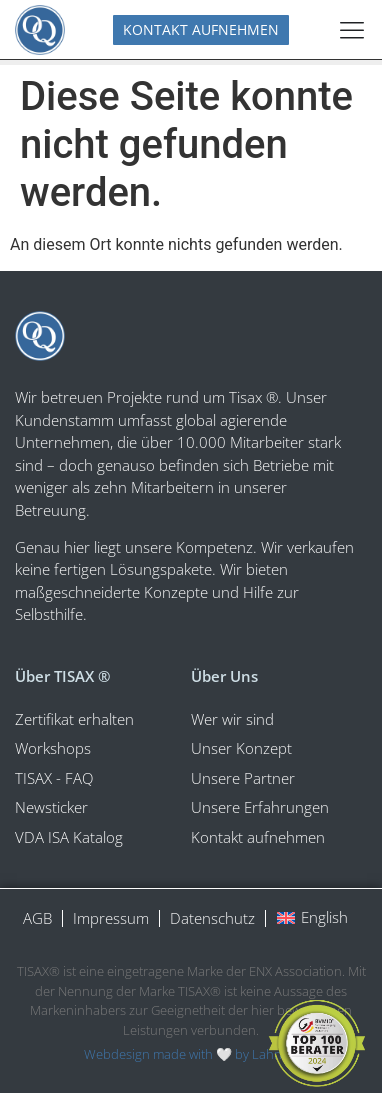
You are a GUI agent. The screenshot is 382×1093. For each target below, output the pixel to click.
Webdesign (117, 1054)
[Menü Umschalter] (352, 30)
